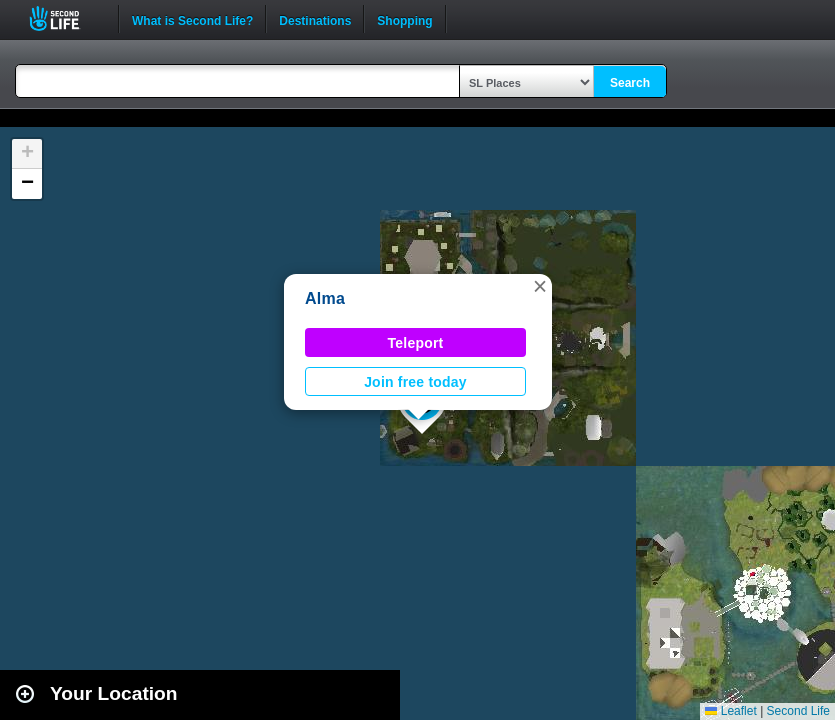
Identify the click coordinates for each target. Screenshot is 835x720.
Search (630, 83)
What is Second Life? (192, 19)
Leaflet (730, 711)
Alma (325, 298)
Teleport (416, 343)
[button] (540, 286)
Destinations (315, 19)
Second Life (65, 18)
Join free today (415, 382)
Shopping (404, 19)
